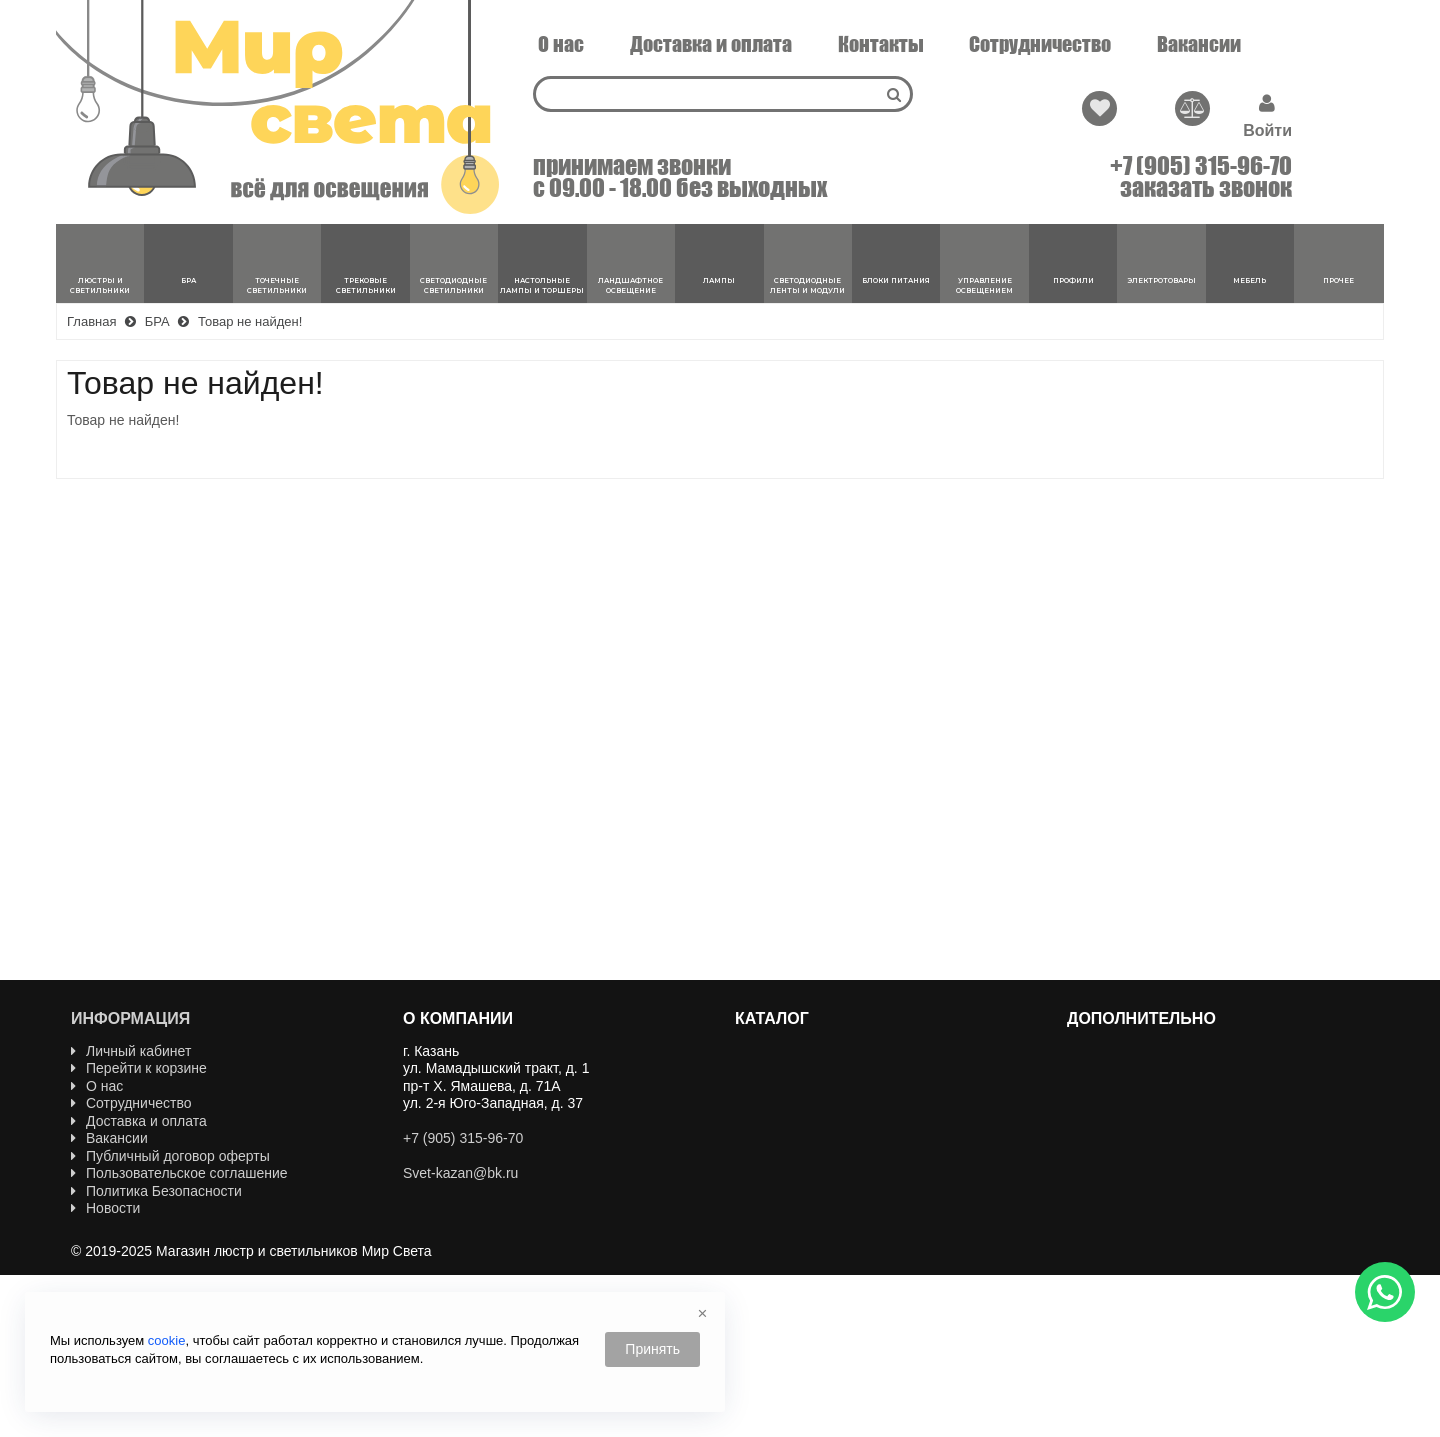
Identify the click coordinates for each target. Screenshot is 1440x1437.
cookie (167, 1340)
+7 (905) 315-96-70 (1201, 166)
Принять (652, 1349)
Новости (105, 1208)
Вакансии (1199, 44)
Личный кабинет (131, 1051)
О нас (561, 44)
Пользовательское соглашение (179, 1173)
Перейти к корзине (139, 1068)
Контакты (881, 44)
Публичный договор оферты (170, 1156)
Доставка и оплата (711, 44)
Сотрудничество (1040, 44)
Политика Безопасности (156, 1191)
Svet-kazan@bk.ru (460, 1173)
